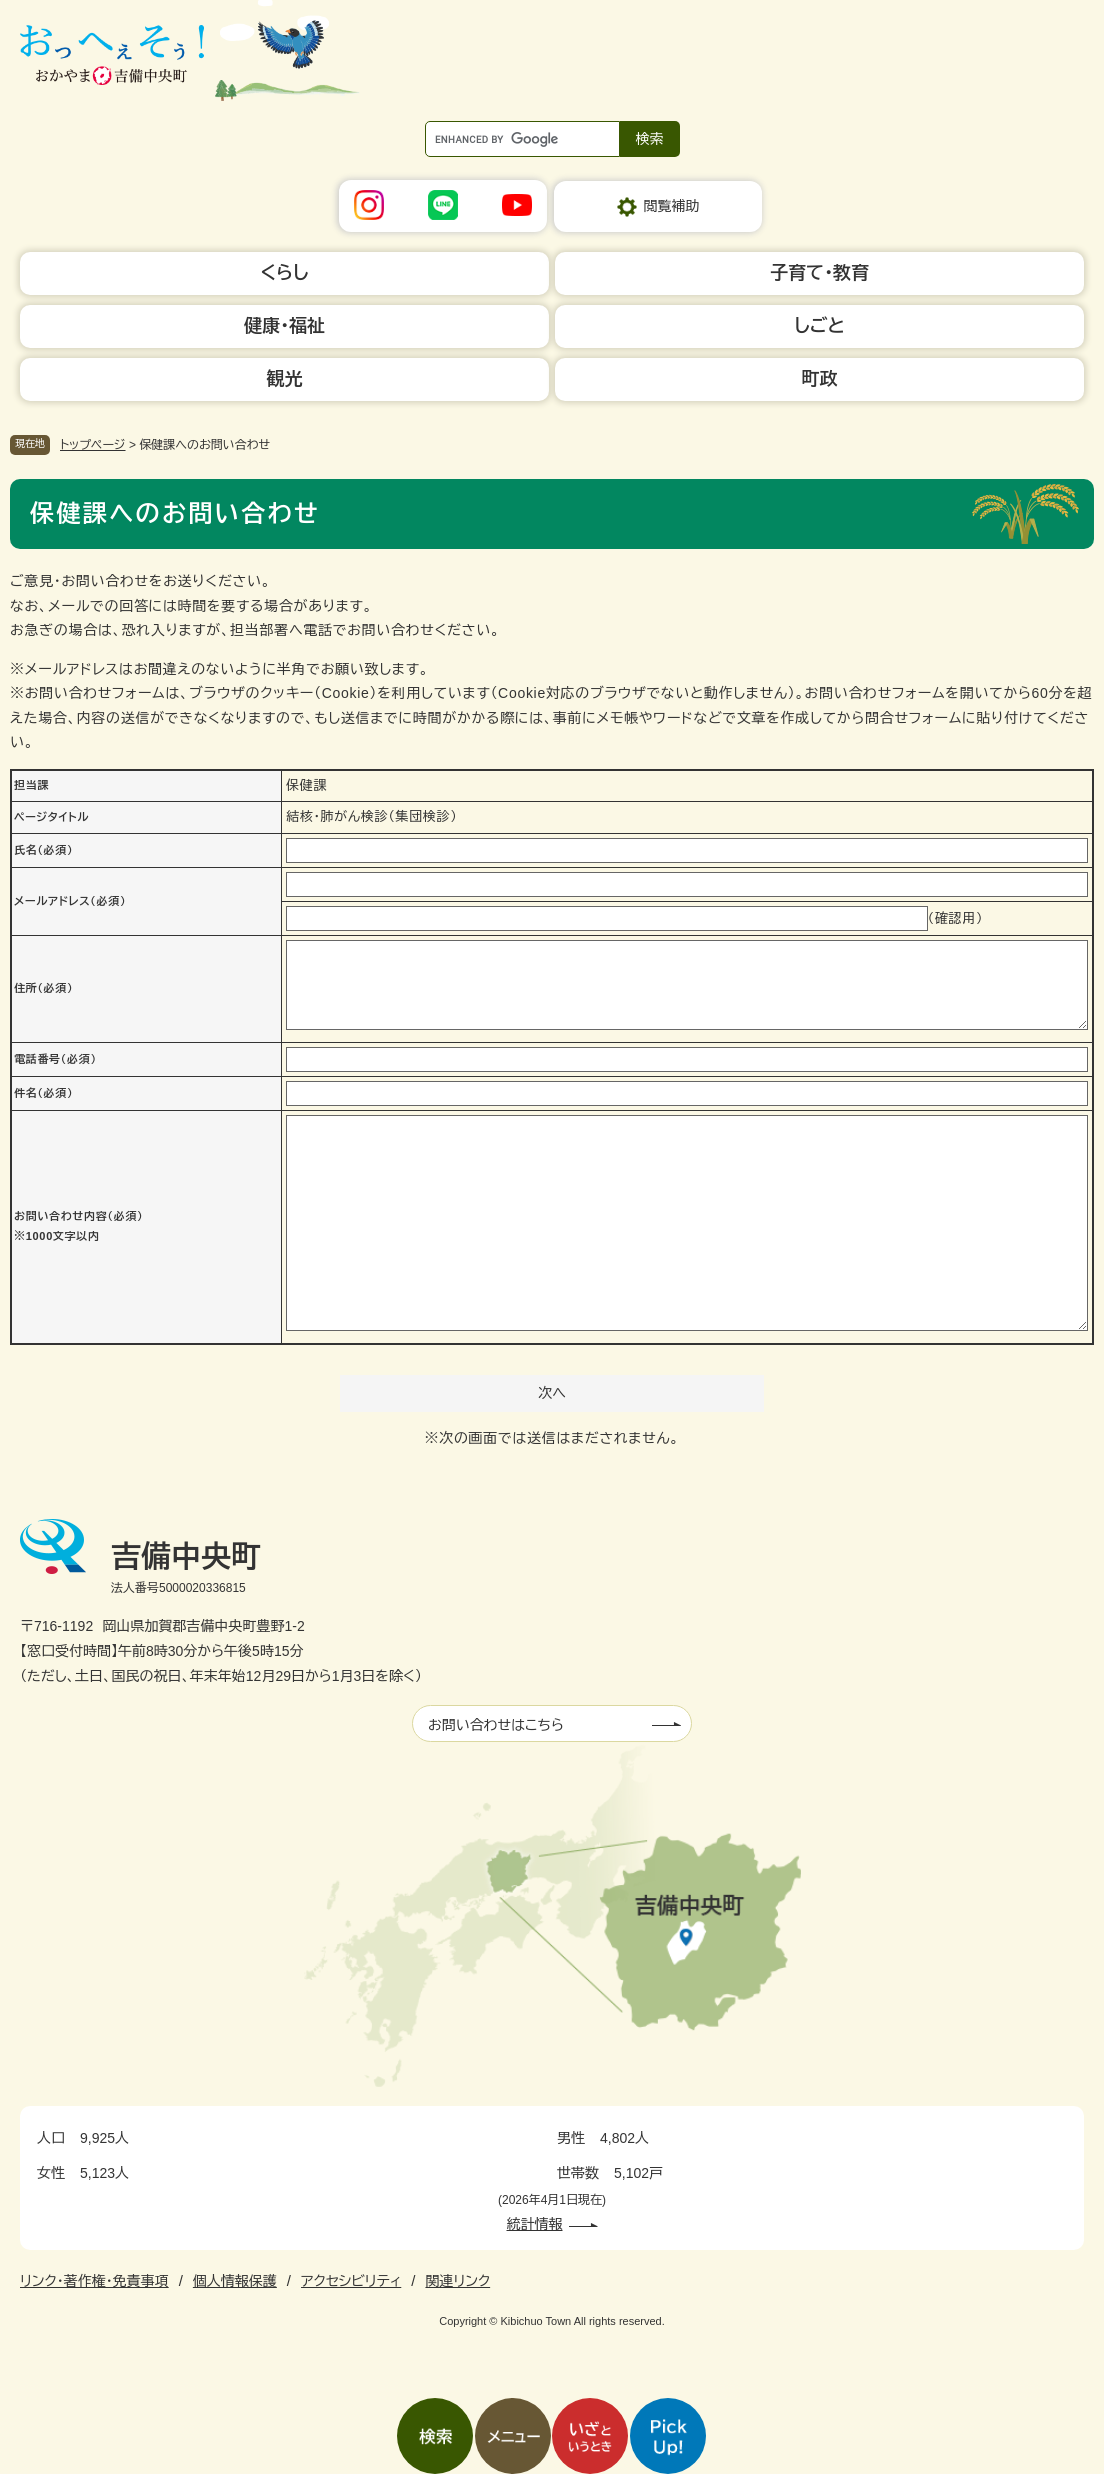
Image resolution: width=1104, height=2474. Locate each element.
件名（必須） (43, 1093)
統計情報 (535, 2224)
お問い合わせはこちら (496, 1725)
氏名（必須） (43, 850)
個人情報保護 (235, 2281)
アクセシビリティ (351, 2281)
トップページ (93, 445)
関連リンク (457, 2281)
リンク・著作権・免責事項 (94, 2281)
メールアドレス (70, 901)
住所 (43, 988)
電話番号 (55, 1059)
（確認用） (956, 918)
